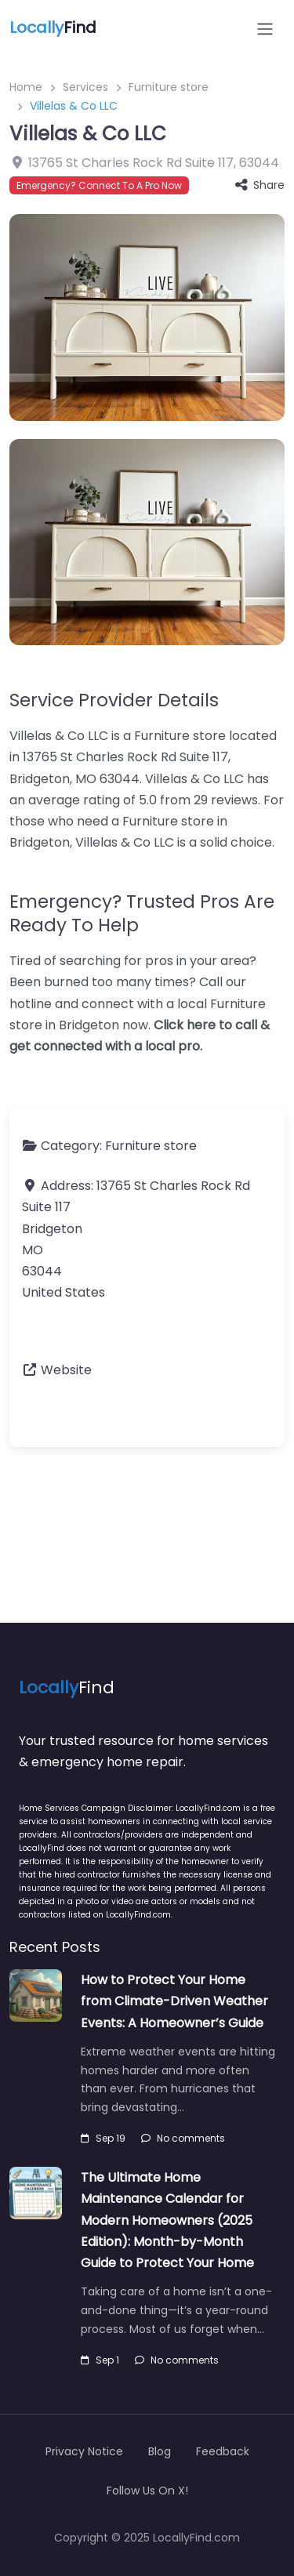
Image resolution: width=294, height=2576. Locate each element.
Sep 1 (100, 2360)
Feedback (222, 2451)
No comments (183, 2138)
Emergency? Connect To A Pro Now (99, 185)
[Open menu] (265, 29)
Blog (159, 2451)
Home (25, 87)
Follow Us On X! (147, 2490)
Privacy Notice (84, 2451)
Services (85, 87)
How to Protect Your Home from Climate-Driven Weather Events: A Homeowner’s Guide (174, 2001)
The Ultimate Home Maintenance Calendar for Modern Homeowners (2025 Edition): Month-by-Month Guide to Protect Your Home (167, 2220)
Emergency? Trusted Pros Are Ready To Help (141, 913)
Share (260, 185)
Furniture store (169, 87)
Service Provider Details (114, 700)
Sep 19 (103, 2138)
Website (66, 1370)
